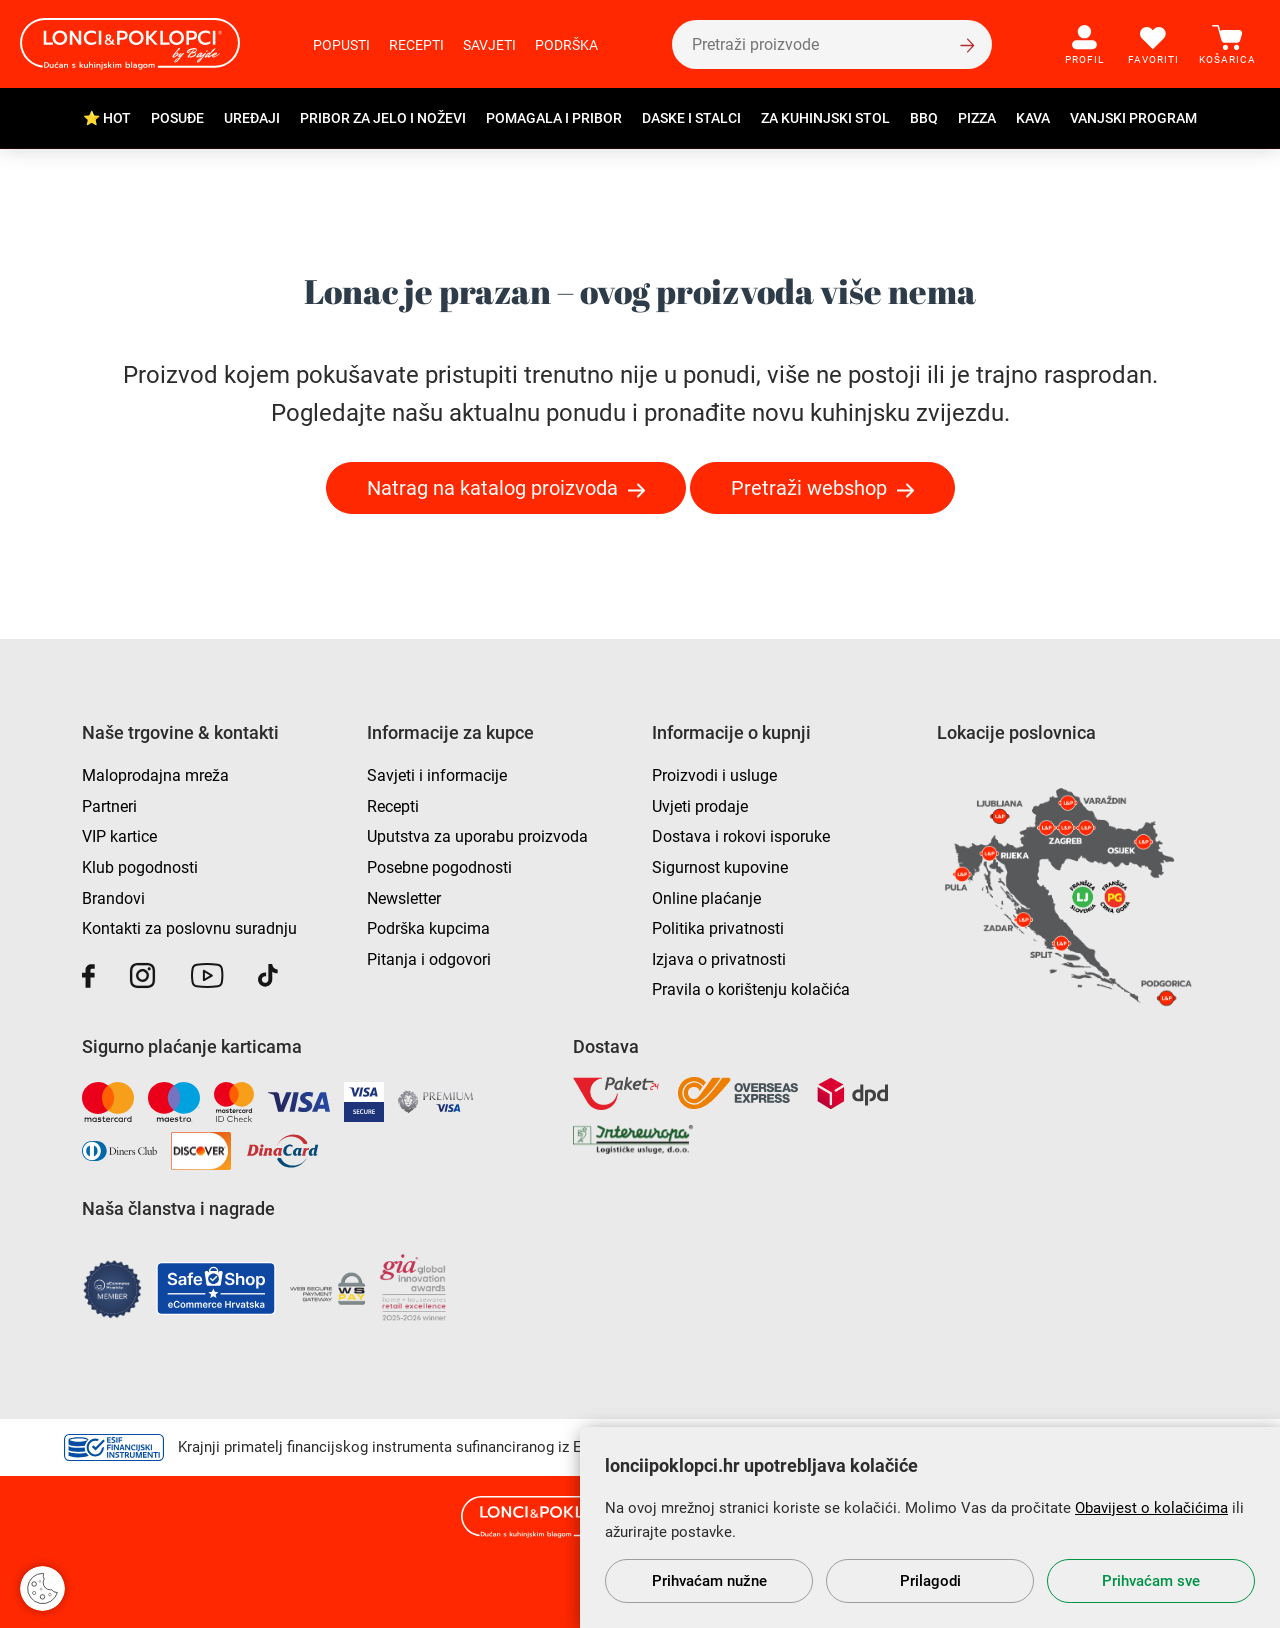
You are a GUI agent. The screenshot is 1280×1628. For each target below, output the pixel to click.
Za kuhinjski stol (825, 118)
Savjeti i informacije (437, 775)
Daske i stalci (691, 118)
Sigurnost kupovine (720, 867)
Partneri (109, 806)
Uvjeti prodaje (700, 806)
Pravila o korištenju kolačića (751, 989)
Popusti (341, 45)
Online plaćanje (706, 898)
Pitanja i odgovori (429, 959)
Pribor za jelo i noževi (383, 118)
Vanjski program (1133, 118)
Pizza (977, 118)
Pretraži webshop (809, 488)
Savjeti (489, 45)
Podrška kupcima (428, 928)
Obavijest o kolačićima (1151, 1508)
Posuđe (177, 118)
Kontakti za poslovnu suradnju (189, 928)
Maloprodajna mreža (155, 775)
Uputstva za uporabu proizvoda (477, 836)
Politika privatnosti (718, 928)
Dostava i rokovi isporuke (741, 836)
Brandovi (113, 898)
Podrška (566, 45)
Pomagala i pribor (554, 118)
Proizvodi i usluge (714, 775)
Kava (1033, 118)
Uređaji (252, 118)
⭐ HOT (107, 118)
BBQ (924, 118)
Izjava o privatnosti (719, 959)
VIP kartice (119, 836)
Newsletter (404, 898)
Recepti (416, 45)
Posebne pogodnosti (439, 867)
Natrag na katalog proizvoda (492, 488)
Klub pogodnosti (140, 867)
